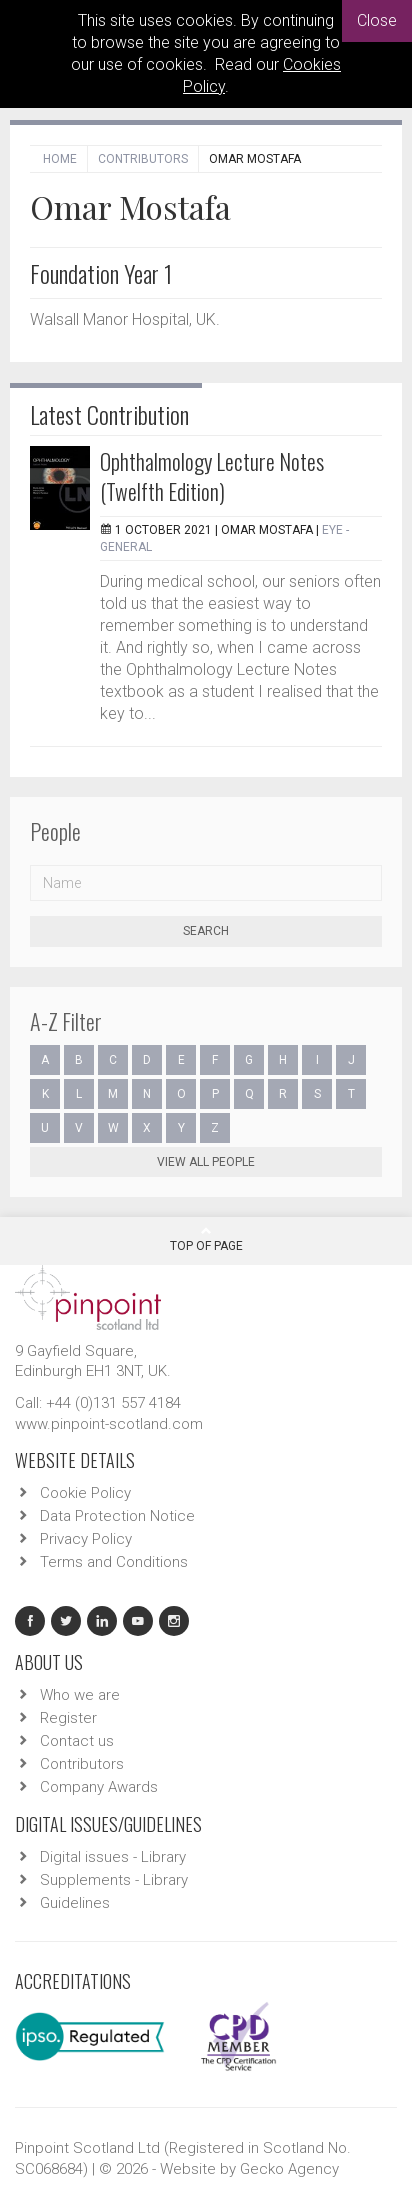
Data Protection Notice (117, 1516)
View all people (206, 1162)
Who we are (80, 1695)
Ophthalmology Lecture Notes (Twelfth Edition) (212, 476)
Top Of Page (206, 1239)
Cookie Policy (85, 1493)
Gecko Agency (289, 2169)
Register (68, 1718)
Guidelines (75, 1903)
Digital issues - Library (113, 1857)
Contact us (77, 1741)
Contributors (143, 159)
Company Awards (99, 1787)
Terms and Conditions (114, 1562)
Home (60, 159)
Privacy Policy (86, 1539)
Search (206, 931)
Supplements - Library (114, 1880)
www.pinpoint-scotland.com (109, 1424)
